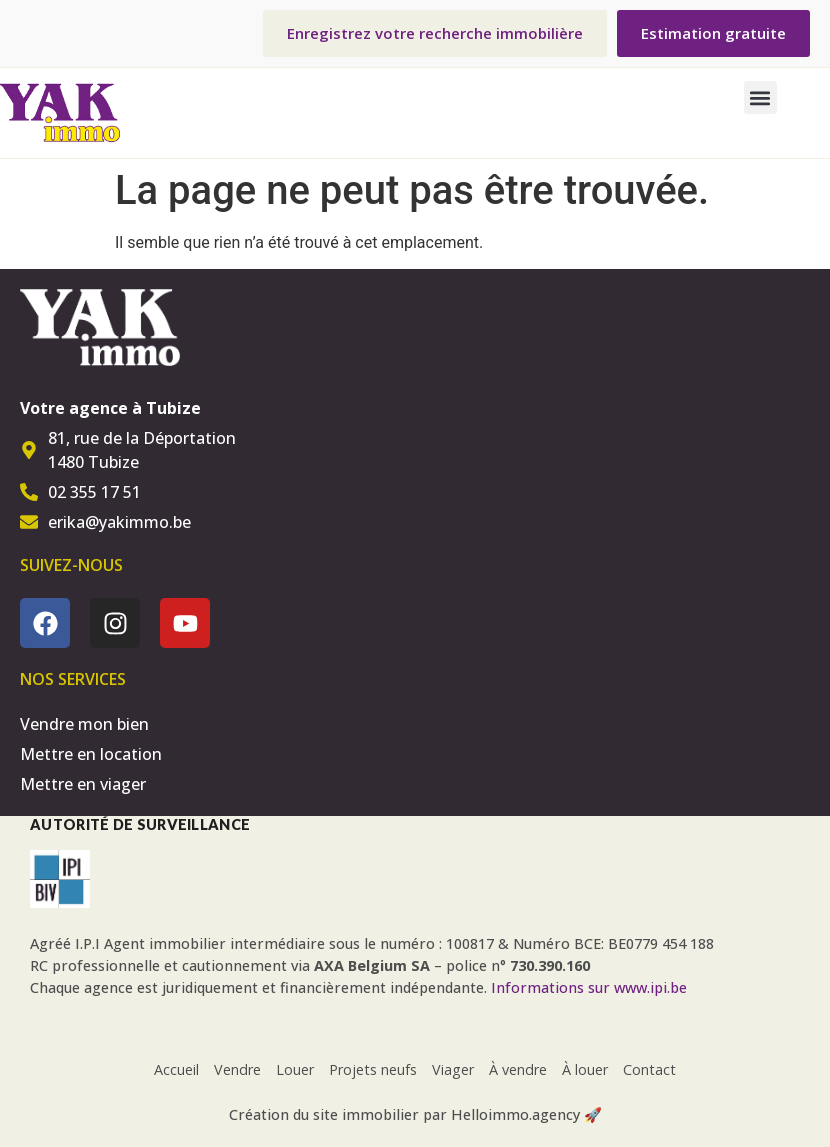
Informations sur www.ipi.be (589, 987)
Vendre (237, 1069)
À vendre (518, 1069)
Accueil (176, 1069)
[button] (760, 97)
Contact (649, 1069)
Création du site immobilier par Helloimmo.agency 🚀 (415, 1114)
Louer (295, 1069)
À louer (585, 1069)
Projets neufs (373, 1069)
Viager (453, 1069)
